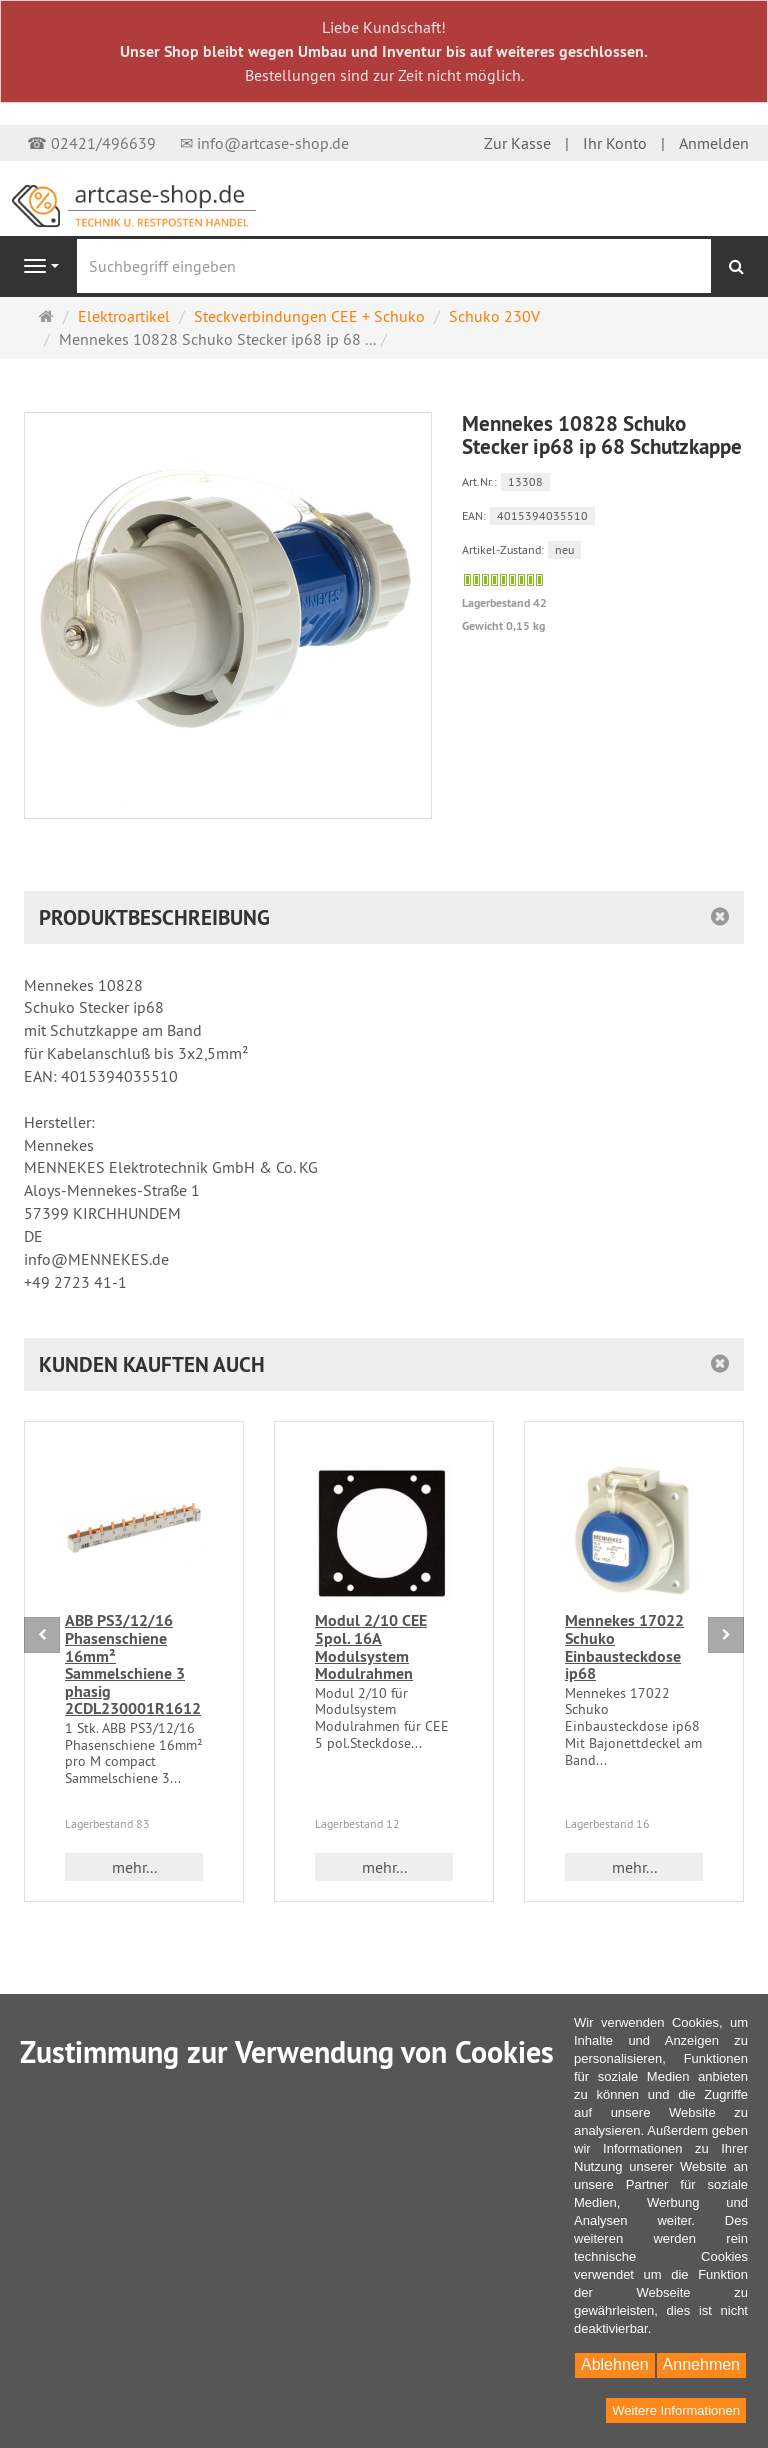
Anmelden (714, 143)
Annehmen (701, 2364)
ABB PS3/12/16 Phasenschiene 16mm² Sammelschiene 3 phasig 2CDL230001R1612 (133, 1664)
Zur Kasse (517, 143)
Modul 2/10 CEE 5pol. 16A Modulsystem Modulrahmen (371, 1647)
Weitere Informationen (676, 2410)
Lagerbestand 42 (504, 603)
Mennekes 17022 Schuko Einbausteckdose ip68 (624, 1647)
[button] (384, 1364)
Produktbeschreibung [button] (154, 917)
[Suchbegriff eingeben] (394, 266)
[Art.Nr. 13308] (603, 480)
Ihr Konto (615, 143)
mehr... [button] (134, 1867)
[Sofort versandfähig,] (503, 580)
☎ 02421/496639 (91, 143)
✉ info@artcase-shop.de (264, 143)
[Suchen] (736, 266)
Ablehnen (615, 2364)
